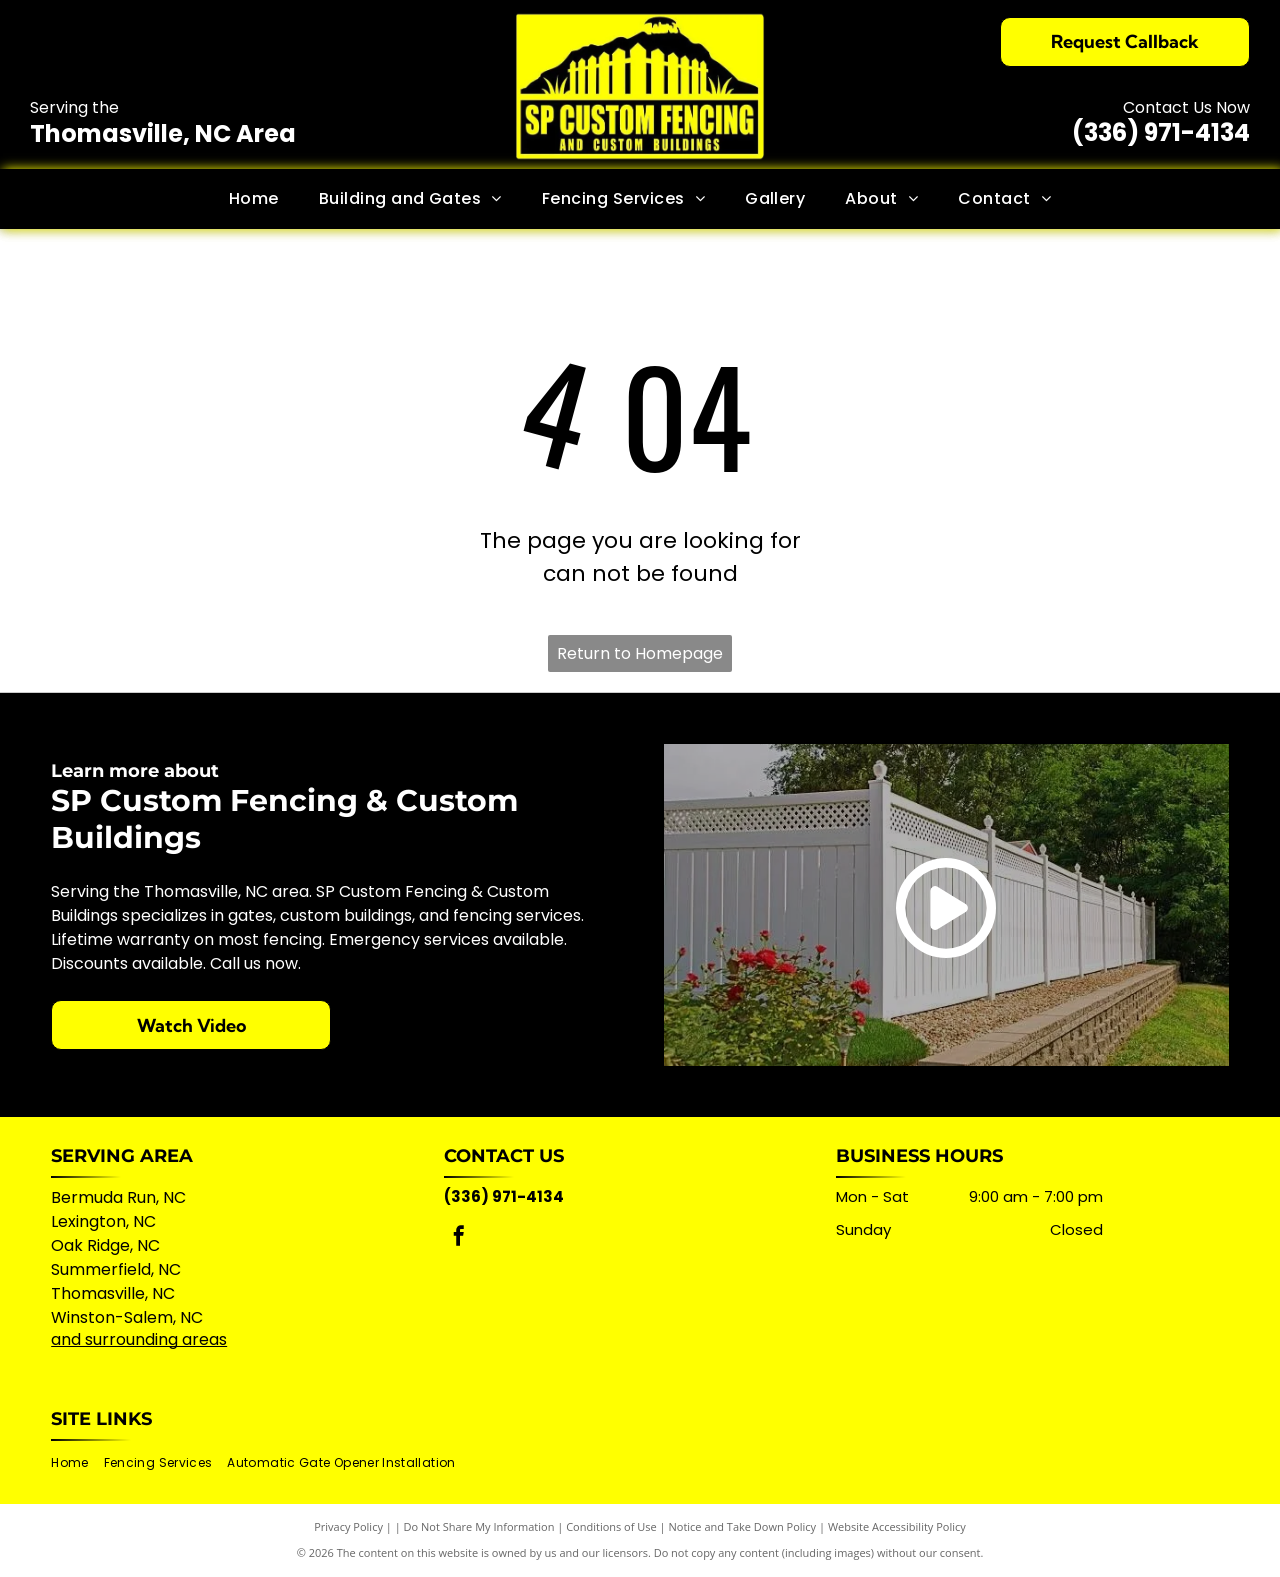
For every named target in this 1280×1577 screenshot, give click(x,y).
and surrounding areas (139, 1339)
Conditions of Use (611, 1526)
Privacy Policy (348, 1526)
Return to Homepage (640, 653)
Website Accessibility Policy (897, 1526)
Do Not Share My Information (479, 1526)
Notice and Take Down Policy (743, 1526)
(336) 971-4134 (1161, 132)
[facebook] (459, 1238)
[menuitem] (254, 199)
